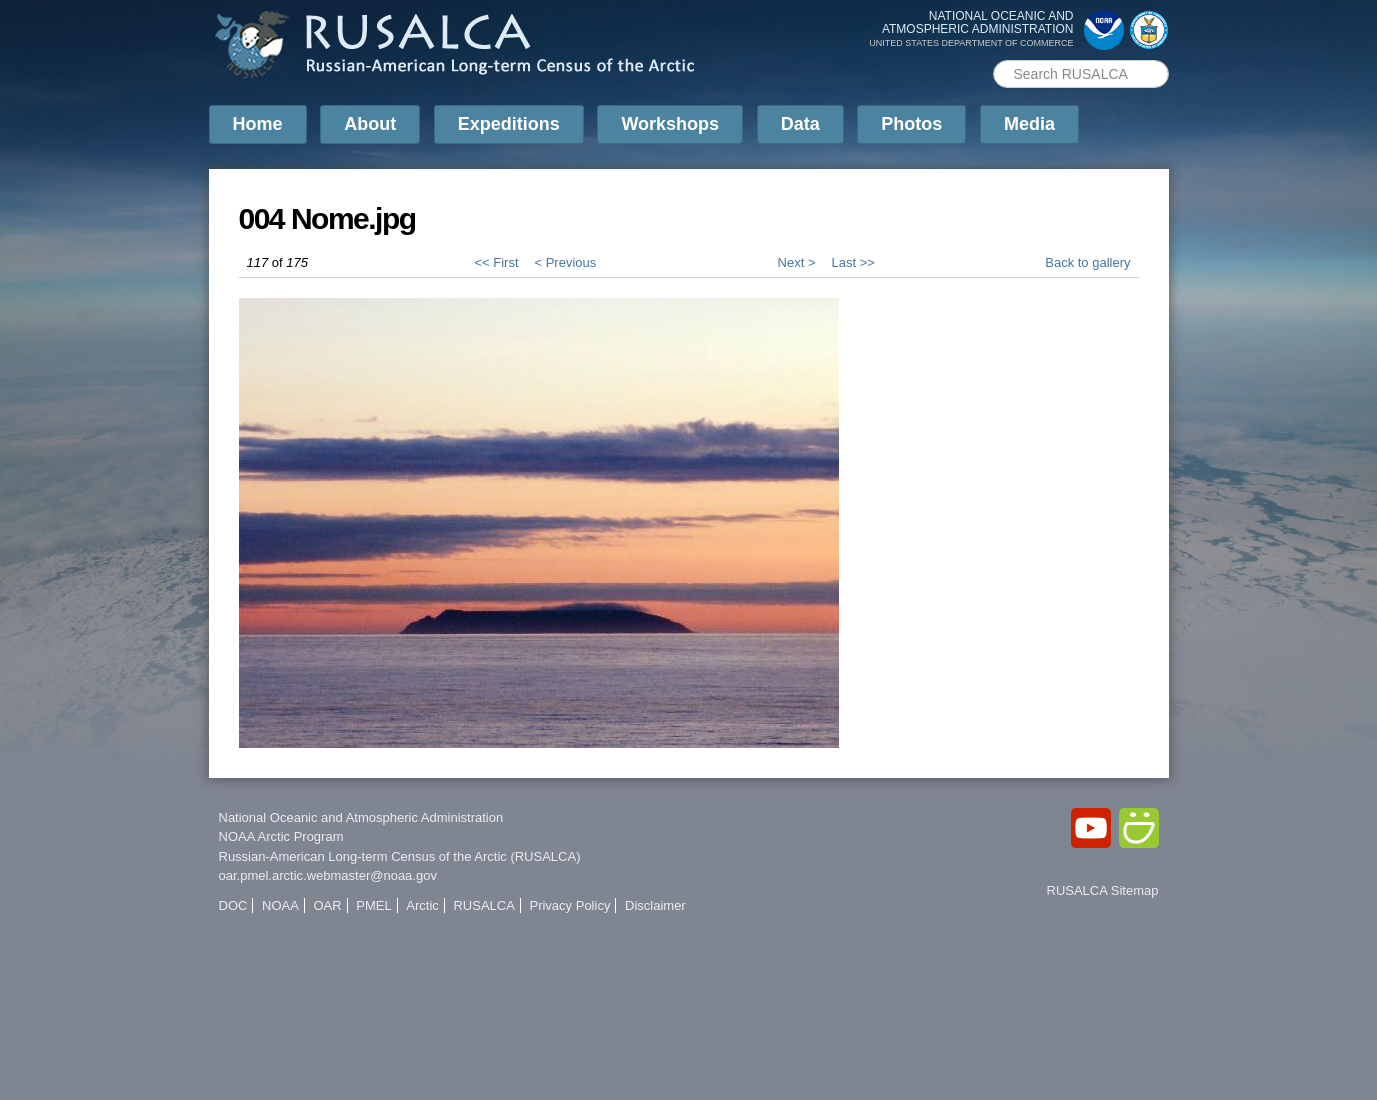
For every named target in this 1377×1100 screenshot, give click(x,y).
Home (258, 124)
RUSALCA (483, 905)
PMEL (373, 905)
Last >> (853, 262)
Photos (911, 124)
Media (1029, 124)
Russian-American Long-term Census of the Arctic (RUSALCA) (400, 856)
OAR (327, 905)
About (370, 124)
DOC (233, 905)
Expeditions (509, 124)
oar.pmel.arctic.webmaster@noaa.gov (328, 875)
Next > (797, 262)
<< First (496, 262)
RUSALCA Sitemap (1103, 890)
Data (800, 124)
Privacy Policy (569, 905)
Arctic (422, 905)
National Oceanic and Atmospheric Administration (361, 817)
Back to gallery (1087, 262)
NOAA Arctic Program (281, 836)
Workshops (670, 124)
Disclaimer (655, 905)
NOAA (280, 905)
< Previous (566, 262)
